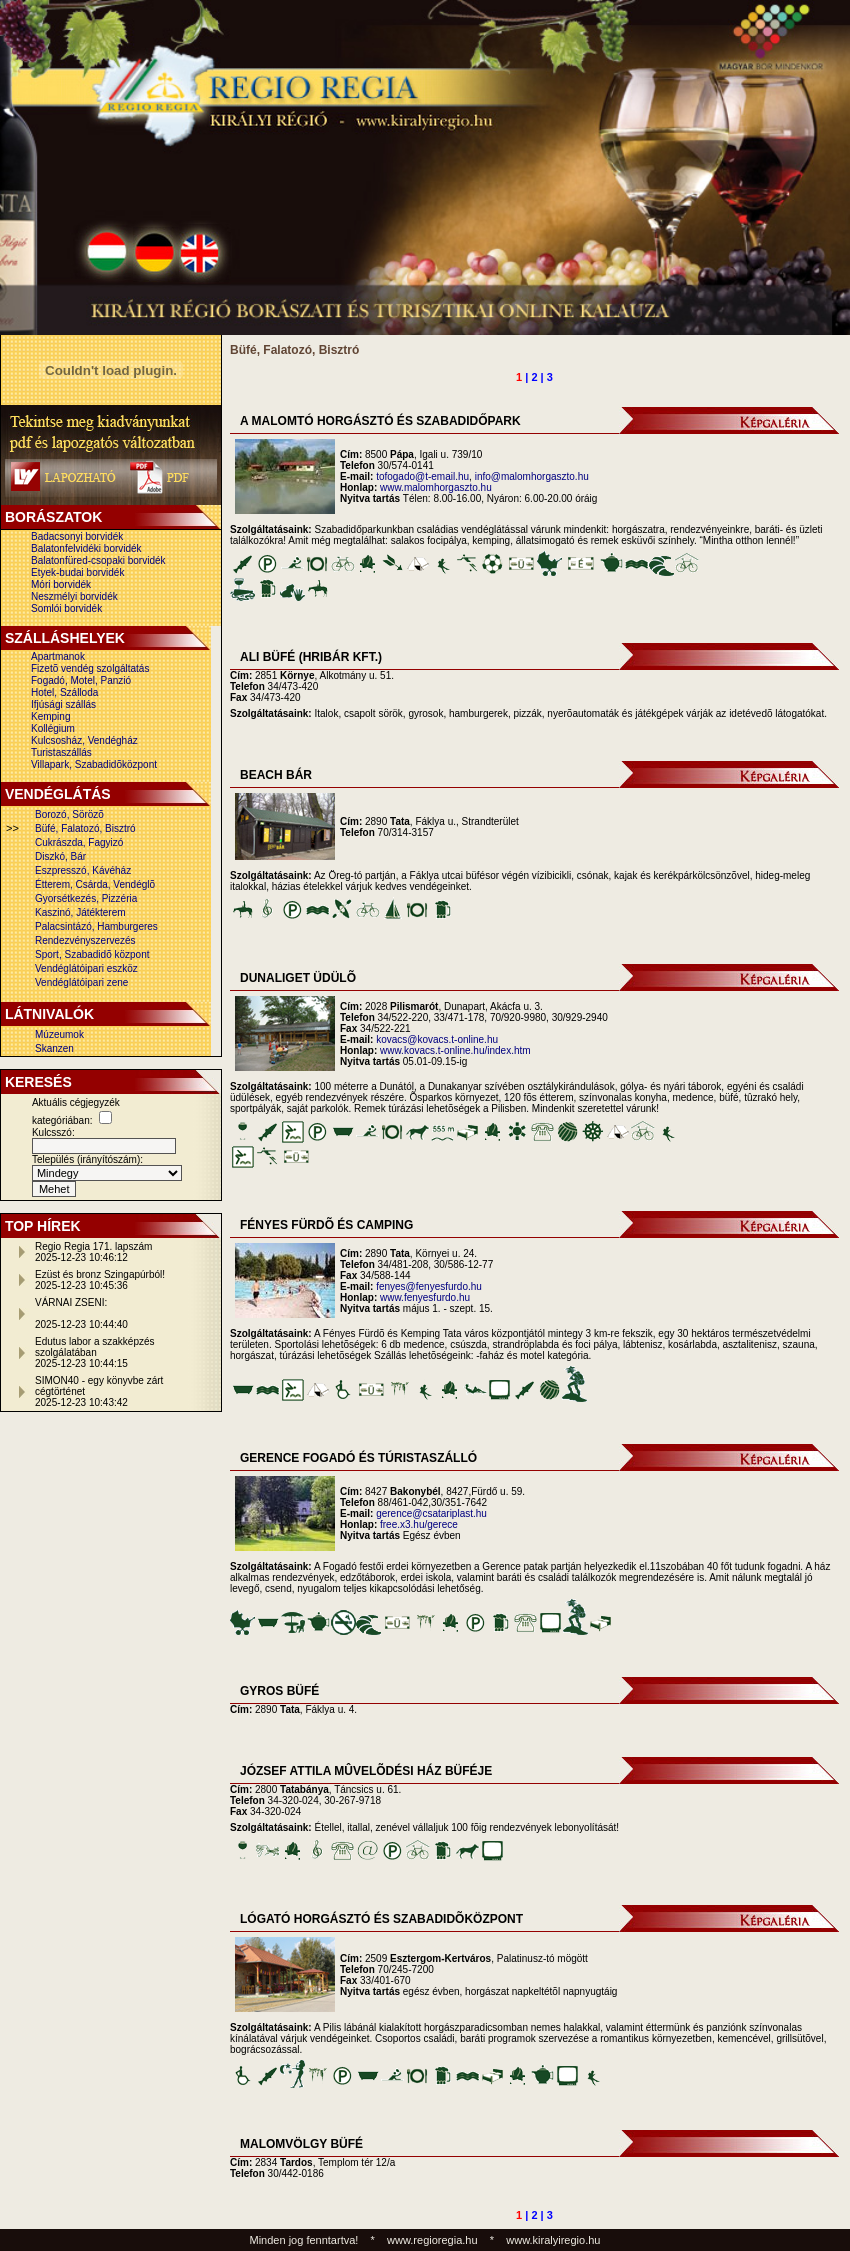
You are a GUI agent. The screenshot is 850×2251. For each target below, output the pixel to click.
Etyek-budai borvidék (77, 572)
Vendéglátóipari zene (81, 982)
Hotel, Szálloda (64, 692)
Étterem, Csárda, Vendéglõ (95, 884)
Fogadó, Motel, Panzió (81, 680)
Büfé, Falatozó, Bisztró (85, 828)
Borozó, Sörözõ (69, 814)
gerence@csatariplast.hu (431, 1513)
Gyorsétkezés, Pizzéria (86, 898)
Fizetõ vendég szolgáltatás (90, 668)
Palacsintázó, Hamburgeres (96, 926)
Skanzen (54, 1048)
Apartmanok (58, 656)
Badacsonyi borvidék (77, 536)
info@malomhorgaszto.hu (532, 476)
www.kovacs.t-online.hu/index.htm (455, 1050)
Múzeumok (59, 1034)
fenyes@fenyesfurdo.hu (429, 1286)
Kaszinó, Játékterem (80, 912)
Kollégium (53, 728)
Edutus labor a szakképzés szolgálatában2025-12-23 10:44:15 (95, 1352)
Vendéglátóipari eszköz (86, 968)
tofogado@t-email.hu (422, 476)
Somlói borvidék (66, 608)
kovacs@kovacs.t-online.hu (437, 1039)
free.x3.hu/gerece (419, 1524)
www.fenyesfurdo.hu (425, 1297)
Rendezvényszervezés (85, 940)
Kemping (50, 716)
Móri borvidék (61, 584)
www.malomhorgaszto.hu (436, 487)
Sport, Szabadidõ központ (92, 954)
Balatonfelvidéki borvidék (86, 548)
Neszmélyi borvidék (74, 596)
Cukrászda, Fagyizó (79, 842)
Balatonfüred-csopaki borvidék (98, 560)
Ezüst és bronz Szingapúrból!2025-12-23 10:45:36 (100, 1280)
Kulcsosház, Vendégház (84, 740)
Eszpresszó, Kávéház (83, 870)
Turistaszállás (61, 752)
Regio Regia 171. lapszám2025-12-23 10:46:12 (93, 1252)
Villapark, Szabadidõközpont (94, 764)
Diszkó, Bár (60, 856)
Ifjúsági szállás (63, 704)
